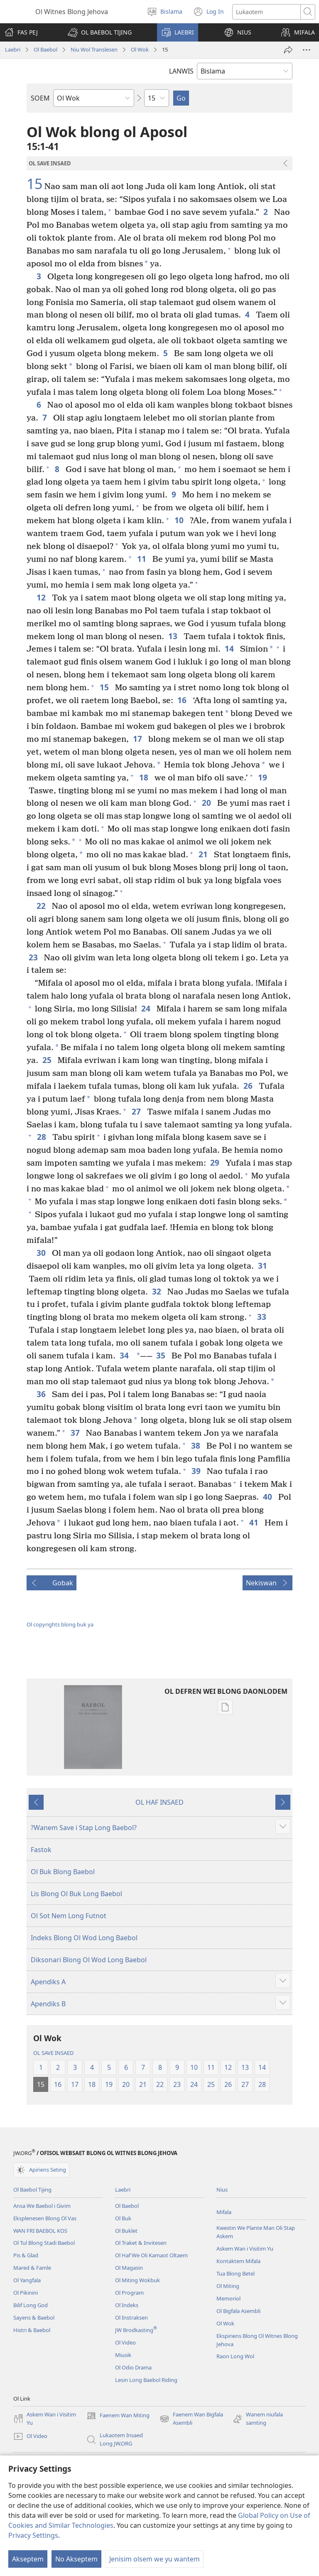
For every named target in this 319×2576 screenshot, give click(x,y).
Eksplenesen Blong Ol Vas (44, 2218)
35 (161, 1355)
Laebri (12, 49)
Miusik (123, 2355)
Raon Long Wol (235, 2356)
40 (268, 1497)
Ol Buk (123, 2218)
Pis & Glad (25, 2255)
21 (204, 854)
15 (34, 184)
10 (180, 520)
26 (249, 1086)
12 (42, 597)
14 (230, 648)
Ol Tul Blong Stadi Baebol (44, 2242)
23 (34, 957)
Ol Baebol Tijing (32, 2189)
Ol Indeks (126, 2305)
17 (138, 739)
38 (196, 1445)
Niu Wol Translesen (94, 49)
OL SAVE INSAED (53, 2053)
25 (48, 1060)
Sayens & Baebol (33, 2317)
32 (157, 1291)
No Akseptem (76, 2559)
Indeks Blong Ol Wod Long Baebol (84, 1937)
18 (144, 777)
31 (263, 1266)
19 (263, 777)
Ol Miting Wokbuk (137, 2280)
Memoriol (228, 2298)
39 (197, 1471)
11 (142, 559)
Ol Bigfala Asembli (238, 2311)
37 (76, 1433)
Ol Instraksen (131, 2317)
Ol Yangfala (27, 2280)
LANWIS (181, 71)
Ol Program (129, 2292)
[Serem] (288, 50)
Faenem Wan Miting (118, 2416)
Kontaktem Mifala (238, 2261)
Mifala (223, 2212)
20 (207, 803)
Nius (222, 2189)
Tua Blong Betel (235, 2273)
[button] (100, 32)
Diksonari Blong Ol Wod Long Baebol (89, 1959)
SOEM (40, 98)
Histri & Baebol (31, 2330)
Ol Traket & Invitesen (141, 2242)
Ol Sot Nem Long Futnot (68, 1915)
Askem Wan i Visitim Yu (244, 2248)
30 (42, 1253)
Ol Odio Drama (133, 2367)
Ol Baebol (45, 49)
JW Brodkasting (136, 2330)
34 (125, 1355)
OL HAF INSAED (159, 1802)
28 (42, 1137)
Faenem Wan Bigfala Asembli (191, 2419)
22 (42, 906)
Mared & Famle (32, 2267)
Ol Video (125, 2342)
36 (42, 1394)
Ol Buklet (126, 2230)
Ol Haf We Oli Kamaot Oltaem (151, 2255)
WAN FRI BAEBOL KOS (40, 2230)
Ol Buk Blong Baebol (63, 1871)
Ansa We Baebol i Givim (42, 2205)
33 (262, 1317)
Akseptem (28, 2559)
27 (137, 1111)
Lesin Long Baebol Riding (146, 2380)
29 (215, 1162)
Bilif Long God (30, 2305)
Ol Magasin (129, 2267)
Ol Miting (227, 2286)
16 (183, 700)
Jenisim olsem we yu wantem (154, 2559)
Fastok (41, 1849)
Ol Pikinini (25, 2292)
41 (254, 1522)
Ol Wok (140, 49)
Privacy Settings (33, 2535)
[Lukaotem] (266, 12)
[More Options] (306, 50)
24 (146, 1008)
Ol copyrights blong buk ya (60, 1624)
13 (173, 636)
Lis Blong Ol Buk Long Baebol (76, 1893)
